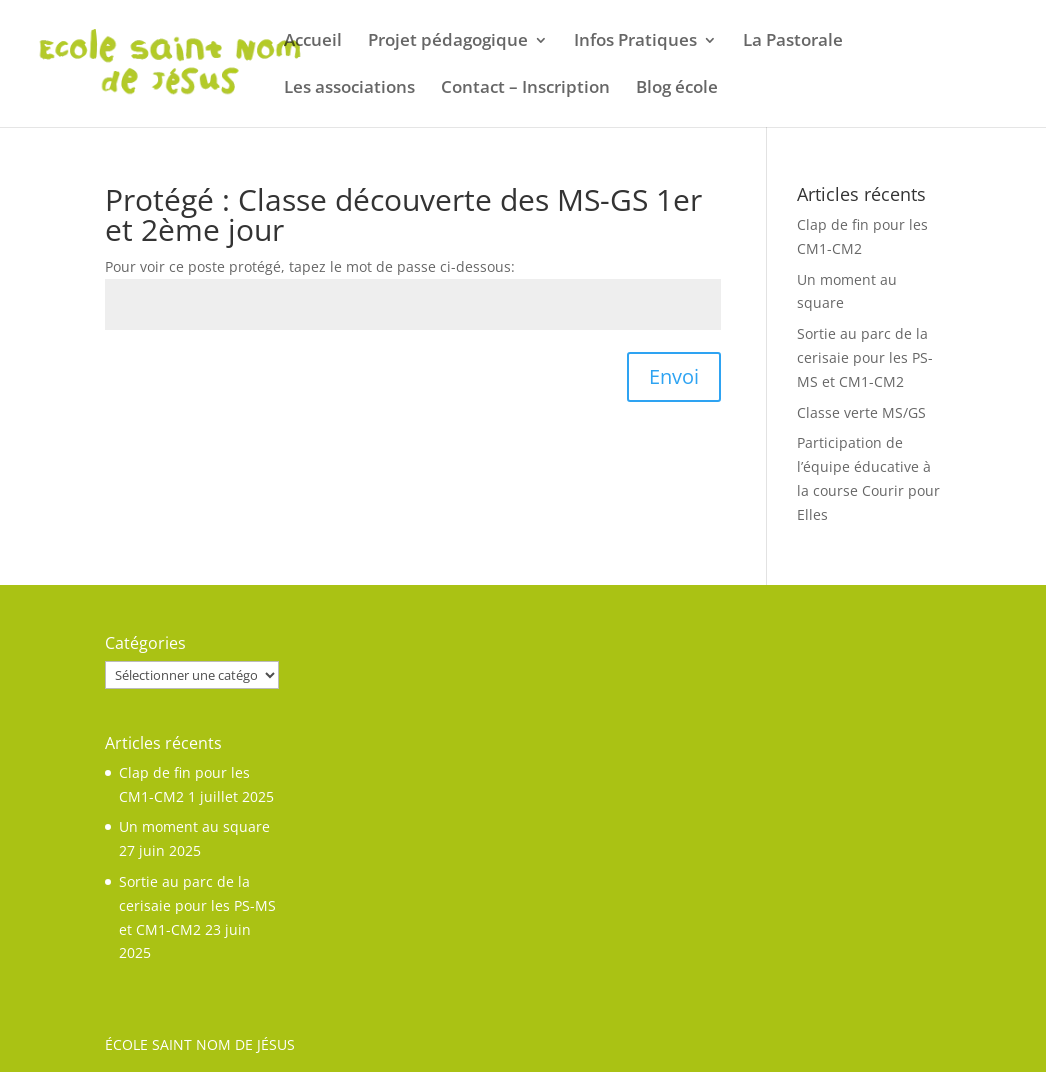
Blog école (677, 89)
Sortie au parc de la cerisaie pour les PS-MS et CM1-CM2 (865, 357)
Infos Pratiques (635, 42)
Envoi (674, 376)
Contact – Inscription (525, 89)
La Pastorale (793, 42)
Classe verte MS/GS (861, 412)
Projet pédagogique (448, 42)
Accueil (313, 42)
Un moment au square (194, 826)
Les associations (349, 89)
